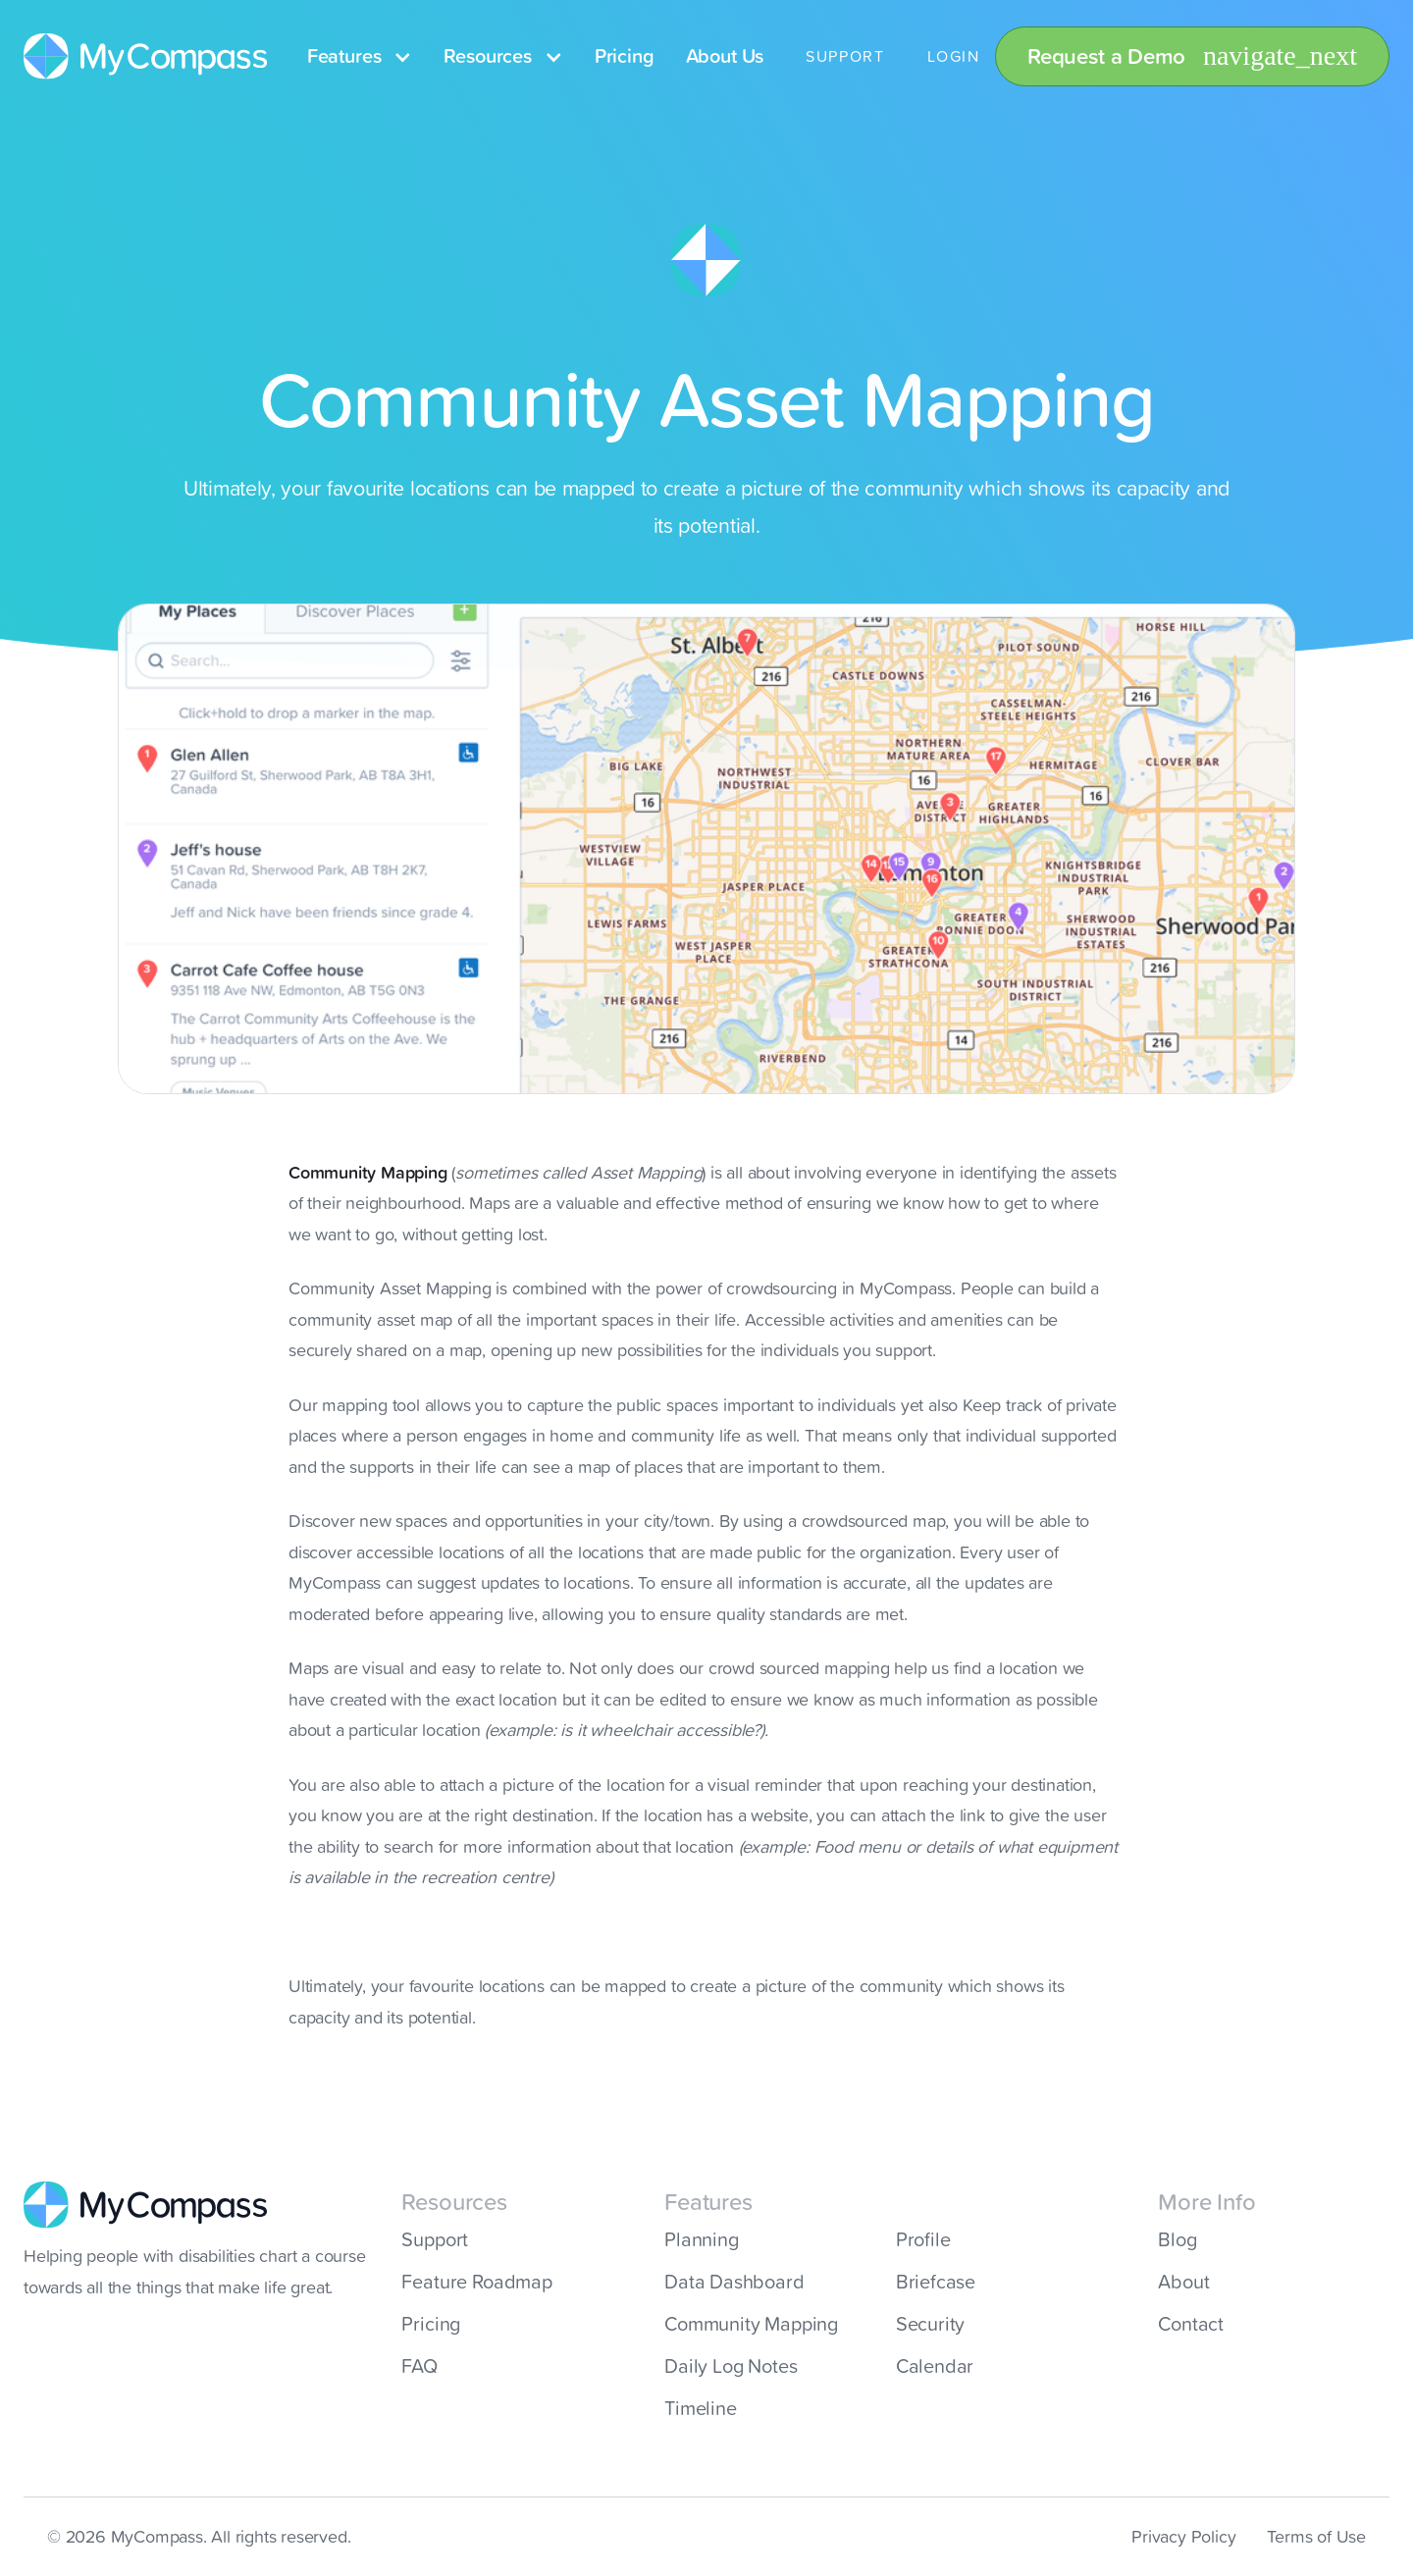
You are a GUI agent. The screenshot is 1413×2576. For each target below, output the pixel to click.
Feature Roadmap (476, 2281)
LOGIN (953, 56)
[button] (360, 56)
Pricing (624, 56)
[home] (146, 56)
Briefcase (935, 2281)
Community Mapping (751, 2324)
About (1183, 2281)
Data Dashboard (734, 2281)
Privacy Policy (1183, 2536)
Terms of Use (1316, 2536)
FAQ (419, 2366)
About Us (725, 56)
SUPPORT (845, 56)
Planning (701, 2239)
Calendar (935, 2366)
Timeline (700, 2408)
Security (931, 2324)
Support (434, 2239)
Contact (1191, 2324)
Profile (923, 2239)
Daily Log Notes (730, 2366)
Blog (1177, 2239)
